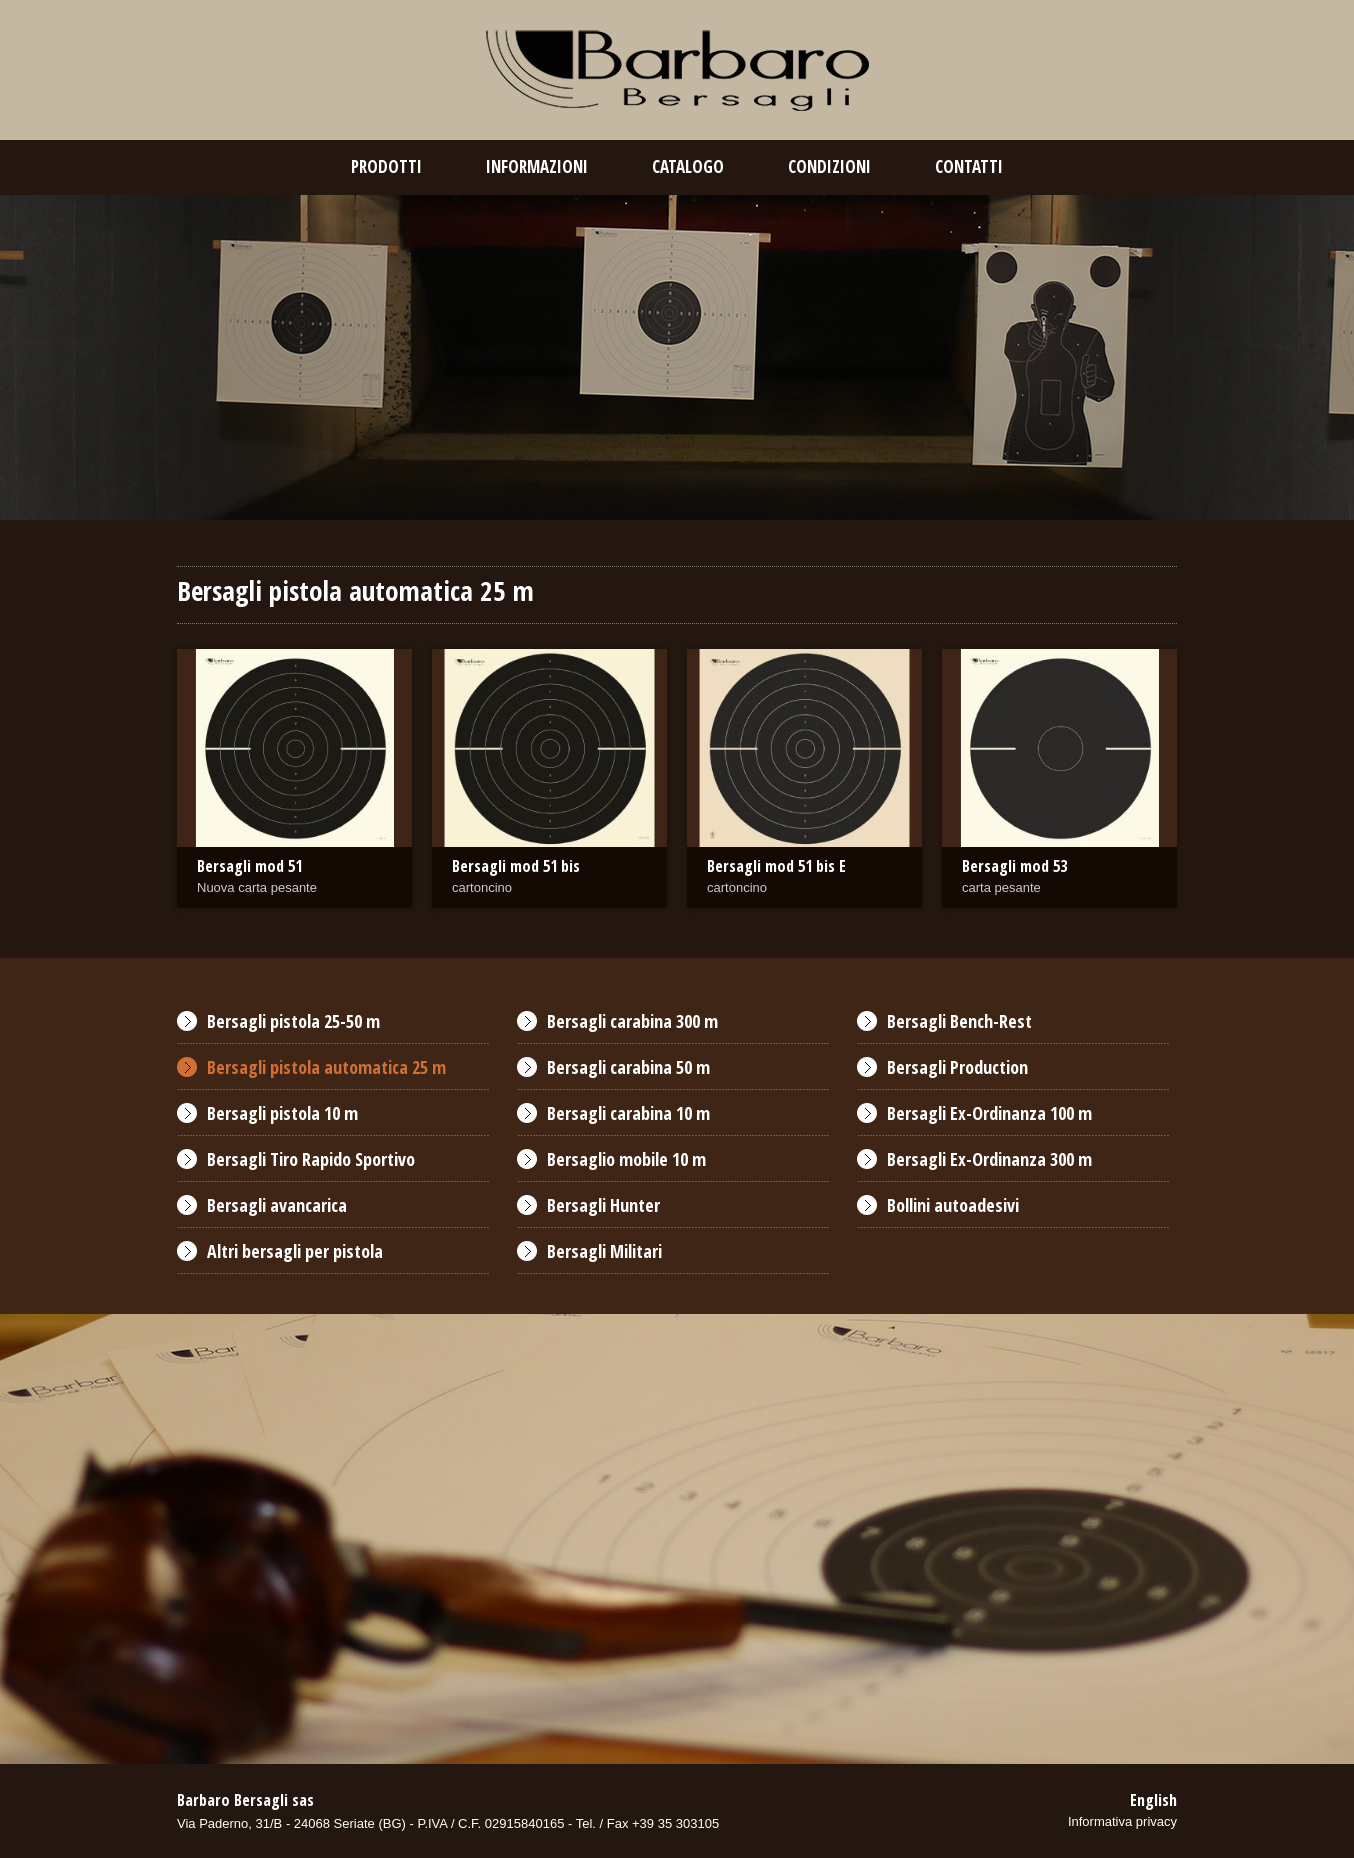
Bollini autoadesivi (953, 1205)
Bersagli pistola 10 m (282, 1113)
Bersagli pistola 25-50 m (293, 1021)
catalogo (688, 166)
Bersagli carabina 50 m (628, 1067)
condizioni (829, 166)
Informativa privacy (1122, 1821)
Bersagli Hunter (603, 1205)
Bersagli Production (957, 1067)
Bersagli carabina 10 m (628, 1113)
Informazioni (537, 166)
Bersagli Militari (604, 1251)
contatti (969, 166)
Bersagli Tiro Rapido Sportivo (311, 1159)
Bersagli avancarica (277, 1205)
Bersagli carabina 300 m (632, 1021)
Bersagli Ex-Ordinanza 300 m (989, 1159)
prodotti (386, 166)
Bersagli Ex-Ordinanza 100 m (989, 1113)
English (1153, 1800)
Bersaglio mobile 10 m (626, 1159)
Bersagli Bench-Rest (959, 1021)
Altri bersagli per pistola (295, 1251)
